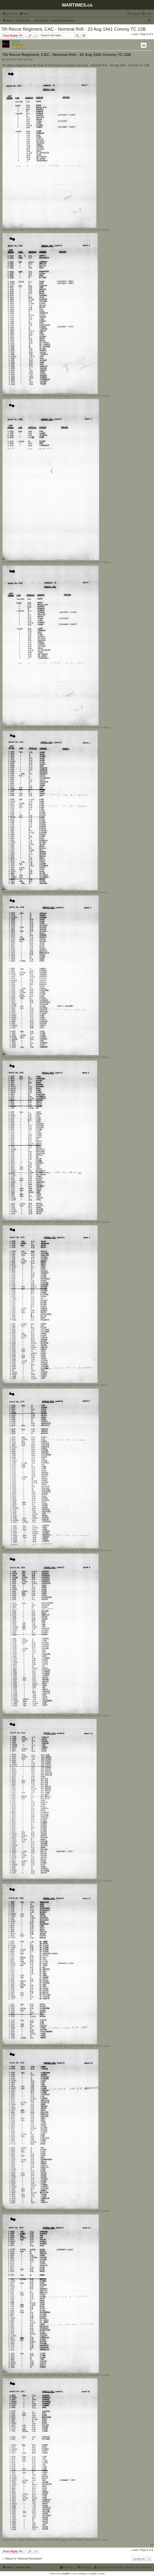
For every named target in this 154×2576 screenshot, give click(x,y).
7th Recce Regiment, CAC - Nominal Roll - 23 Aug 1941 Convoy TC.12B (73, 29)
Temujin (16, 41)
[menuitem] (23, 13)
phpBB (65, 2573)
